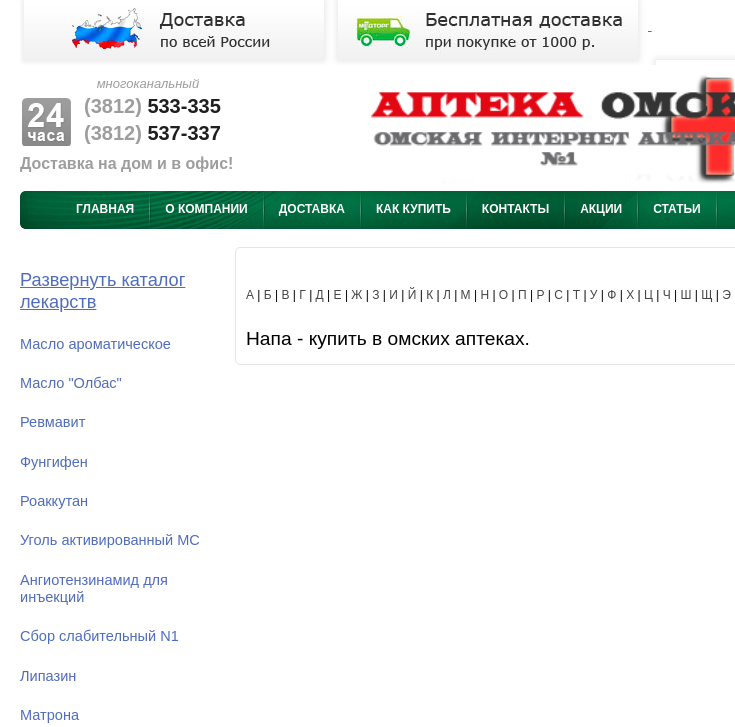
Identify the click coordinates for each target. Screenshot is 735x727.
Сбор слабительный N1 (99, 636)
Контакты (515, 209)
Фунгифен (54, 462)
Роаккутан (54, 501)
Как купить (413, 209)
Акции (601, 209)
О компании (206, 209)
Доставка (312, 209)
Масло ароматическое (95, 344)
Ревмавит (52, 422)
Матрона (49, 715)
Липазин (48, 676)
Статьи (677, 209)
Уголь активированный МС (110, 540)
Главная (105, 209)
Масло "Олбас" (71, 383)
